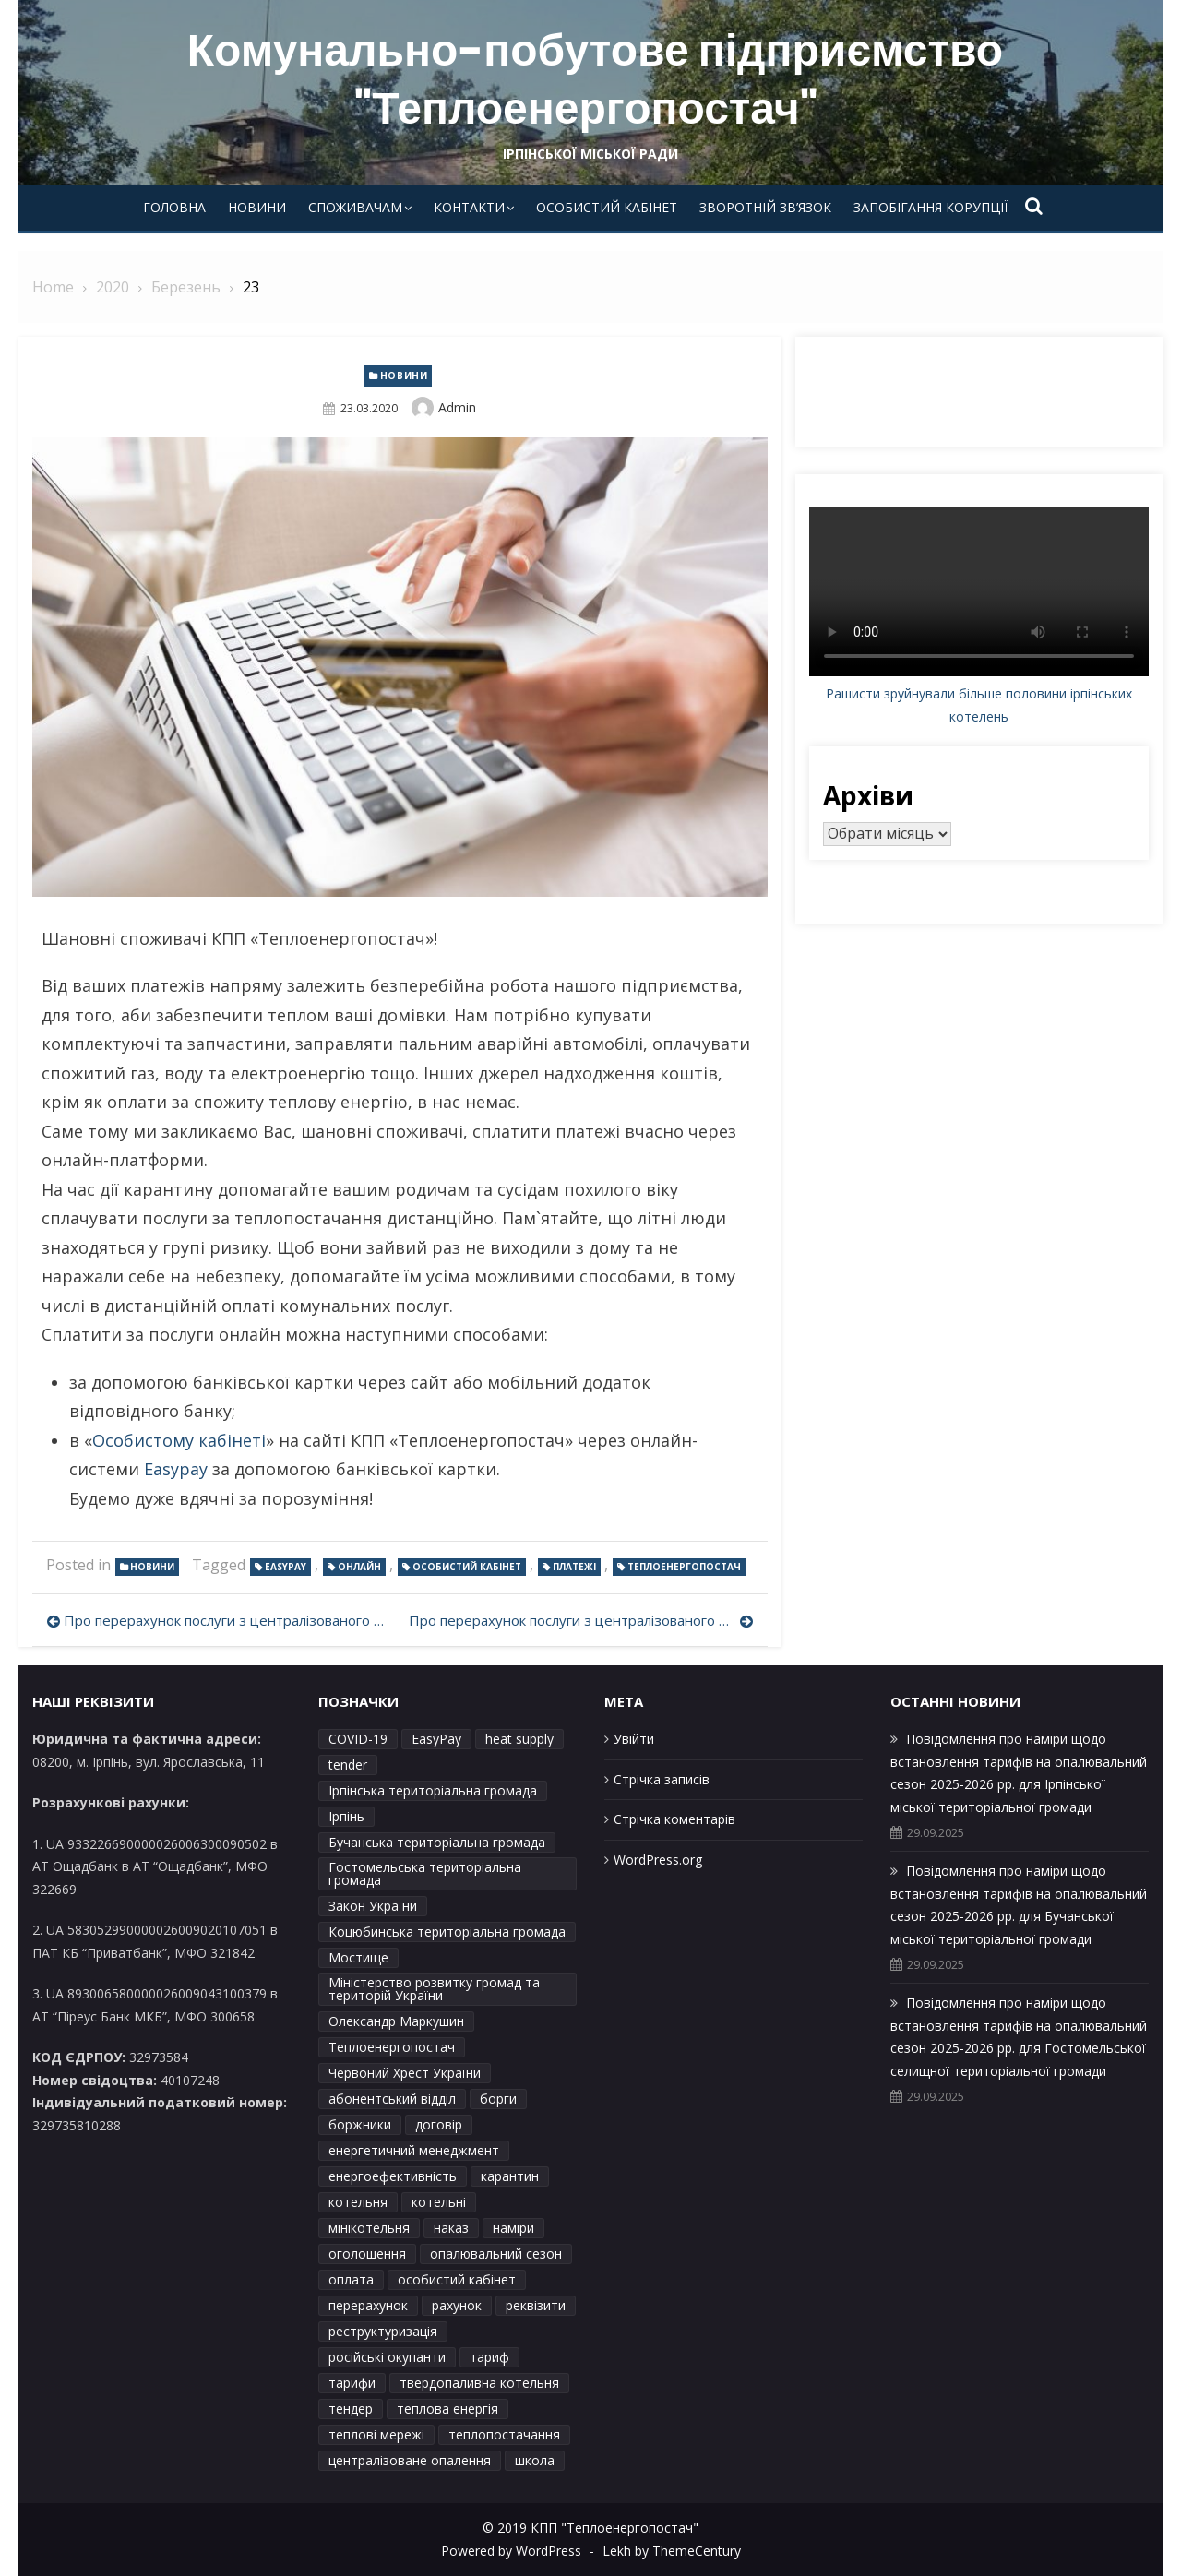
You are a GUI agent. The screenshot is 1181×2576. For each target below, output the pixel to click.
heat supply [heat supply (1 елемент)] (519, 1738)
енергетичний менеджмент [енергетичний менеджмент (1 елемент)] (413, 2150)
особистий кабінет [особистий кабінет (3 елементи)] (457, 2279)
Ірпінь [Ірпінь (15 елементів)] (346, 1816)
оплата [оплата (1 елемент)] (351, 2279)
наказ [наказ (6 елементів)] (451, 2227)
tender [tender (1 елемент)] (347, 1764)
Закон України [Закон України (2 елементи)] (372, 1905)
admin (457, 407)
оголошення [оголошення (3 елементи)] (367, 2253)
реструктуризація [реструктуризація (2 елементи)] (382, 2331)
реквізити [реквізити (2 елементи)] (536, 2305)
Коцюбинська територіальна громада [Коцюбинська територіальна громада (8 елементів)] (447, 1931)
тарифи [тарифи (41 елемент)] (352, 2382)
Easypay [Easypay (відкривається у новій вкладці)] (176, 1469)
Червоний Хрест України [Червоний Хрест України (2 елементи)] (404, 2072)
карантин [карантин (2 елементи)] (510, 2176)
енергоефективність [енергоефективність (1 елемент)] (392, 2176)
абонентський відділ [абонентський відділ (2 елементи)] (392, 2098)
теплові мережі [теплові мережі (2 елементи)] (376, 2434)
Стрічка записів (662, 1779)
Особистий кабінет (606, 207)
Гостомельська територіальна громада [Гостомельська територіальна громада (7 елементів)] (424, 1873)
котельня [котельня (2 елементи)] (358, 2202)
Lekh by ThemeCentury (671, 2550)
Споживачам (355, 207)
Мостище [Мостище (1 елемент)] (358, 1957)
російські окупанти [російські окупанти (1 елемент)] (387, 2357)
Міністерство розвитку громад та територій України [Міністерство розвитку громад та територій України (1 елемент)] (434, 1989)
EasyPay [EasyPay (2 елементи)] (436, 1738)
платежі (574, 1566)
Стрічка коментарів (674, 1819)
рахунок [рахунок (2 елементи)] (457, 2305)
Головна (174, 207)
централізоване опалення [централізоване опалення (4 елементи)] (409, 2460)
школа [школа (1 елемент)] (535, 2460)
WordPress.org (658, 1859)
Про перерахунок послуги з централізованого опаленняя (227, 1620)
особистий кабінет (466, 1566)
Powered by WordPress (511, 2550)
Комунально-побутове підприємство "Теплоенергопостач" (595, 78)
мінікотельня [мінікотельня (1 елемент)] (369, 2227)
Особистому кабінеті (179, 1440)
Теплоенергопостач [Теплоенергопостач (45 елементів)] (391, 2047)
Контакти (469, 207)
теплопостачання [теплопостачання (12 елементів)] (504, 2434)
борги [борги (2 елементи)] (498, 2098)
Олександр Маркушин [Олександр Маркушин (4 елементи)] (396, 2021)
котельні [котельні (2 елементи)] (439, 2202)
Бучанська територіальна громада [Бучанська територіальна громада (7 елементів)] (436, 1842)
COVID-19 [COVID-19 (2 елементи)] (358, 1738)
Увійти (634, 1738)
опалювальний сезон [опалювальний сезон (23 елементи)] (496, 2253)
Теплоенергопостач (684, 1566)
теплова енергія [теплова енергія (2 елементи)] (447, 2408)
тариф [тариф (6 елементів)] (489, 2357)
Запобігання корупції (930, 207)
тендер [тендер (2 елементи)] (350, 2408)
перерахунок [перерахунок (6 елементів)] (368, 2305)
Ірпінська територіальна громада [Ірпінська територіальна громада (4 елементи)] (432, 1790)
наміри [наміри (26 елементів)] (513, 2227)
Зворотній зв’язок (765, 207)
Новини (257, 207)
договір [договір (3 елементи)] (438, 2124)
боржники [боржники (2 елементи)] (359, 2124)
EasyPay (285, 1566)
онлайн (359, 1566)
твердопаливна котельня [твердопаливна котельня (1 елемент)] (479, 2382)
